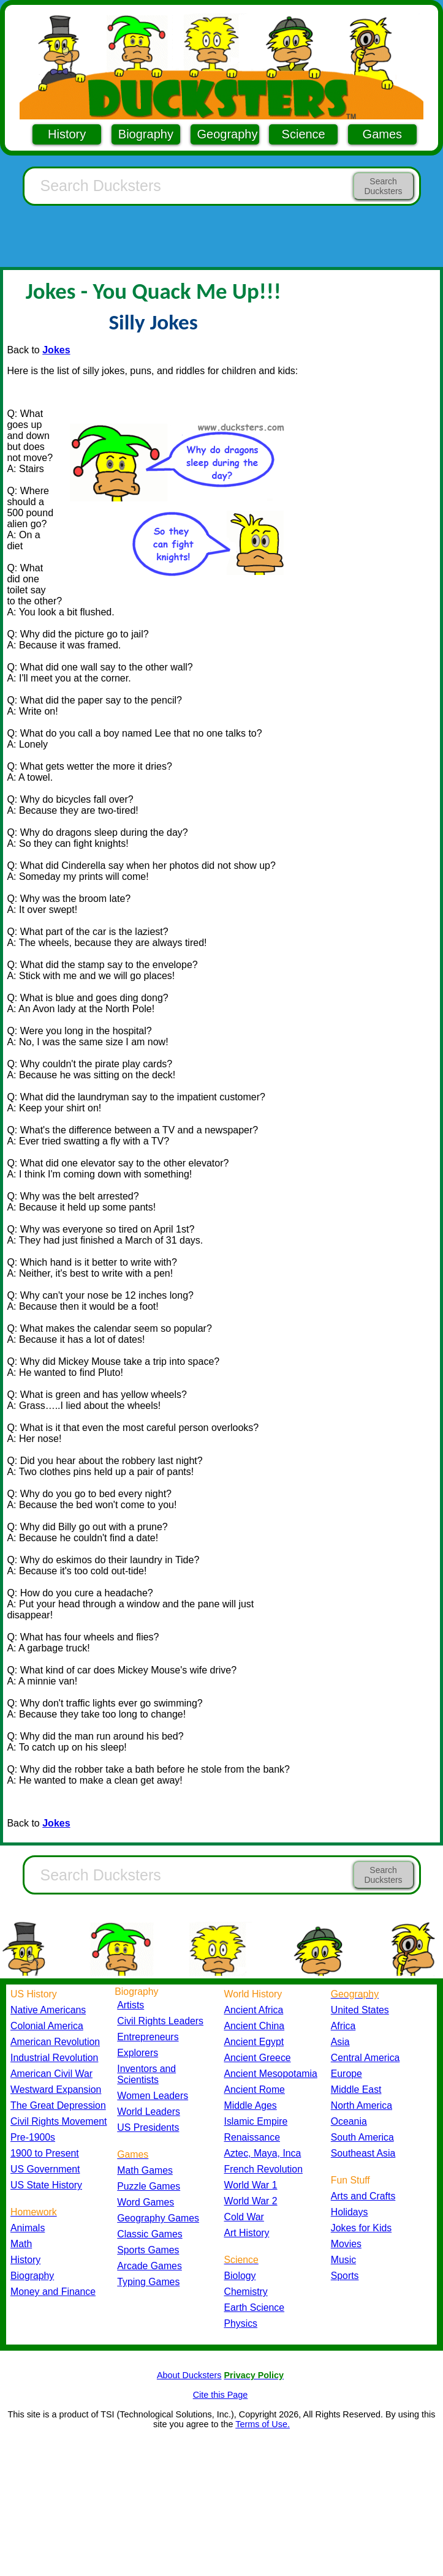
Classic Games (149, 2234)
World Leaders (148, 2111)
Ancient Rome (254, 2089)
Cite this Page (220, 2395)
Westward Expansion (55, 2089)
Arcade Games (149, 2266)
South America (362, 2137)
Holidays (349, 2212)
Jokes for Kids (361, 2228)
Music (343, 2260)
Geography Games (158, 2218)
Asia (340, 2042)
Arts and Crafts (363, 2196)
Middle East (356, 2089)
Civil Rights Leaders (160, 2021)
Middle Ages (250, 2105)
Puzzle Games (148, 2186)
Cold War (244, 2217)
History (67, 134)
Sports (345, 2275)
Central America (365, 2057)
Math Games (145, 2170)
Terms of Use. (262, 2424)
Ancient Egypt (254, 2042)
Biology (240, 2275)
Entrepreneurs (147, 2037)
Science (303, 134)
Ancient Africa (254, 2010)
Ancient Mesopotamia (270, 2073)
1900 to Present (44, 2153)
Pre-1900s (32, 2137)
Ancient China (254, 2026)
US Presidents (148, 2127)
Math (21, 2244)
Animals (27, 2228)
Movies (346, 2244)
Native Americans (48, 2010)
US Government (45, 2169)
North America (361, 2105)
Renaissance (252, 2137)
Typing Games (148, 2282)
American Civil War (51, 2073)
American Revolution (55, 2042)
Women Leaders (152, 2095)
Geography (227, 134)
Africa (343, 2026)
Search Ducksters (383, 186)
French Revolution (263, 2169)
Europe (346, 2073)
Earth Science (254, 2307)
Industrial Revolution (54, 2057)
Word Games (145, 2202)
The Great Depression (58, 2105)
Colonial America (46, 2026)
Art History (247, 2233)
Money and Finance (53, 2291)
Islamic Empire (256, 2121)
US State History (46, 2185)
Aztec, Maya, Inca (262, 2153)
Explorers (137, 2053)
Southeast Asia (363, 2153)
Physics (241, 2323)
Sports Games (148, 2250)
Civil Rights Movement (58, 2121)
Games (382, 134)
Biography (145, 134)
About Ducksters (189, 2375)
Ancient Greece (257, 2057)
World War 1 (251, 2185)
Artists (130, 2005)
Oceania (349, 2121)
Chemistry (246, 2291)
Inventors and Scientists (146, 2074)
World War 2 (251, 2201)
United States (360, 2010)
